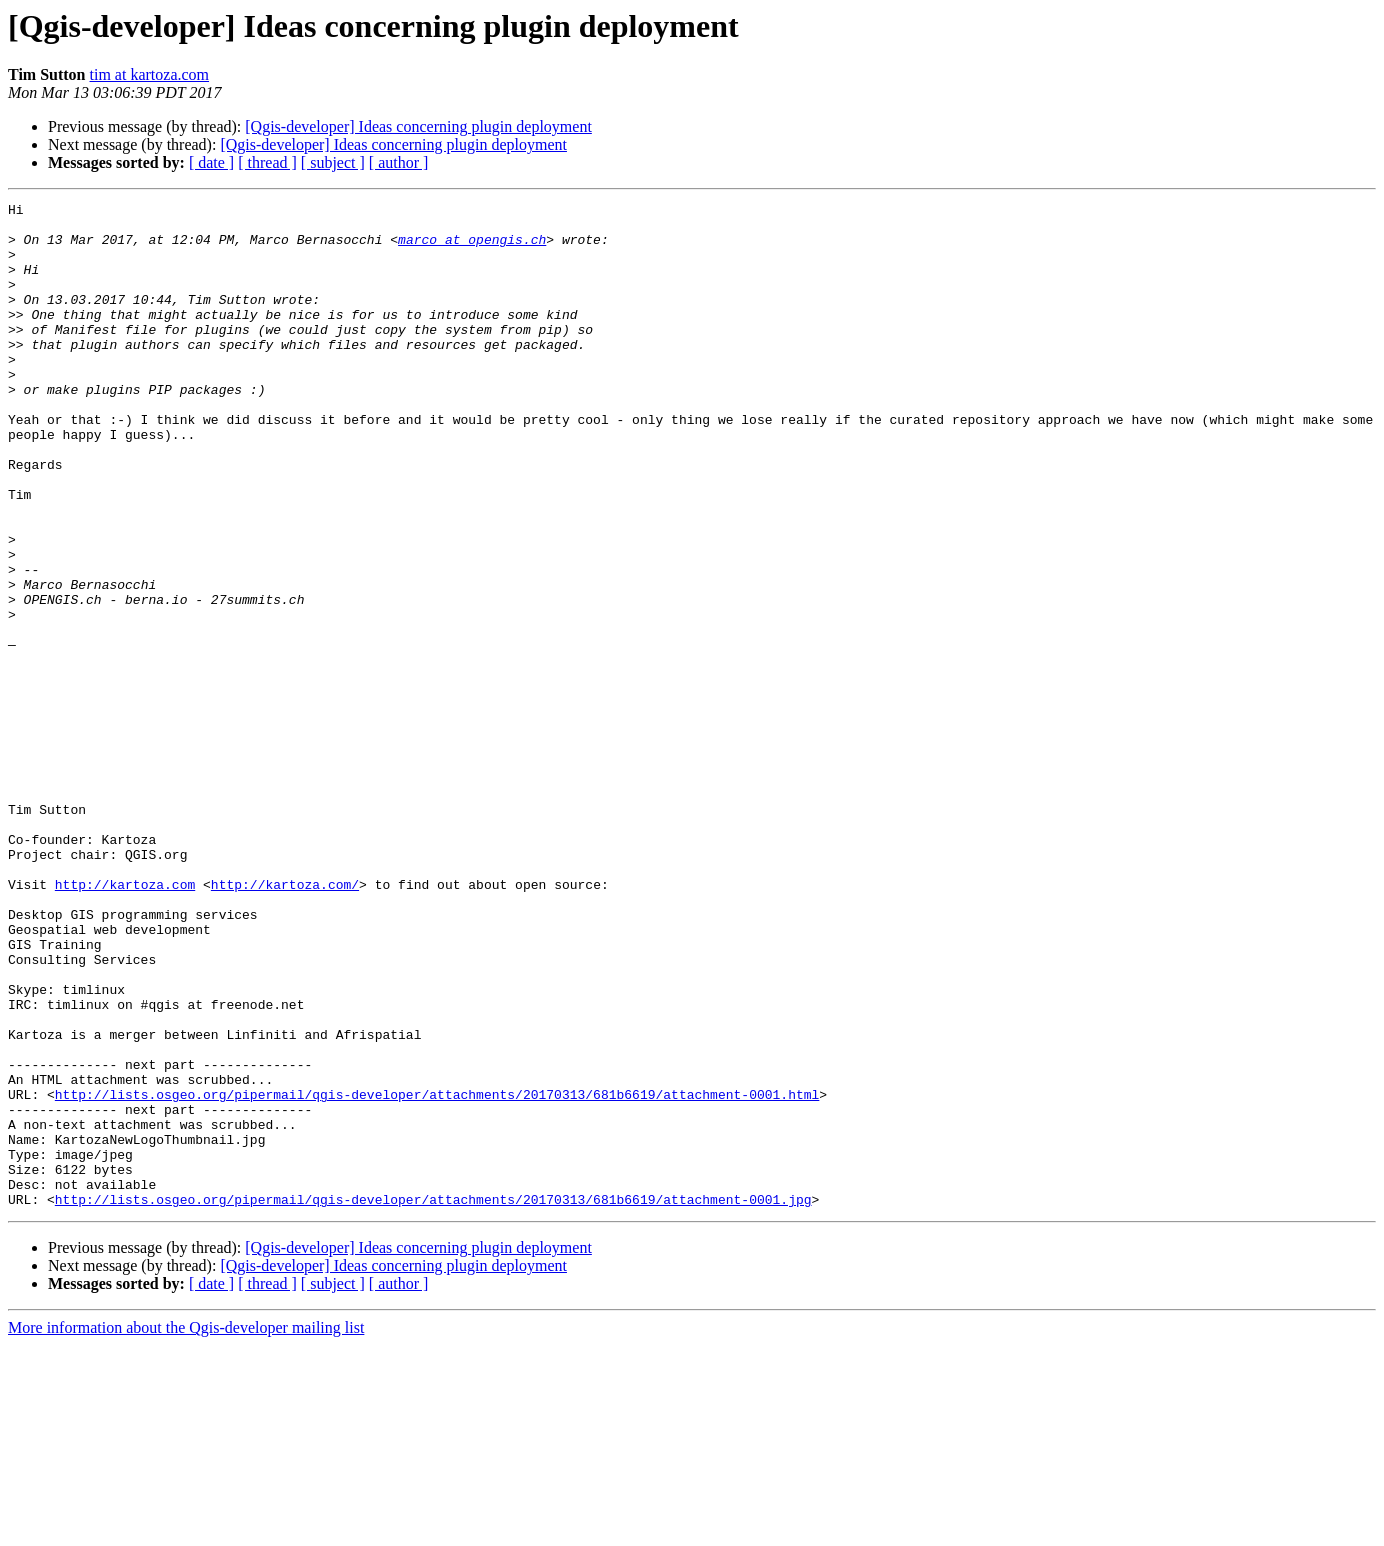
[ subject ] (333, 162)
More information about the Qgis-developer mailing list (186, 1528)
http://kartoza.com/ (285, 1022)
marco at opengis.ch (472, 248)
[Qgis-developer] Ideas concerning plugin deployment (418, 126)
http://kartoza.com (125, 1022)
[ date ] (211, 162)
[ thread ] (267, 162)
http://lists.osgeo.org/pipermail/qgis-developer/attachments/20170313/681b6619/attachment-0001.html (437, 1274)
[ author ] (399, 162)
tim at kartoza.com (150, 74)
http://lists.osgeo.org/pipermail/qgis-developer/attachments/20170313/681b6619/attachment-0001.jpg (433, 1400)
